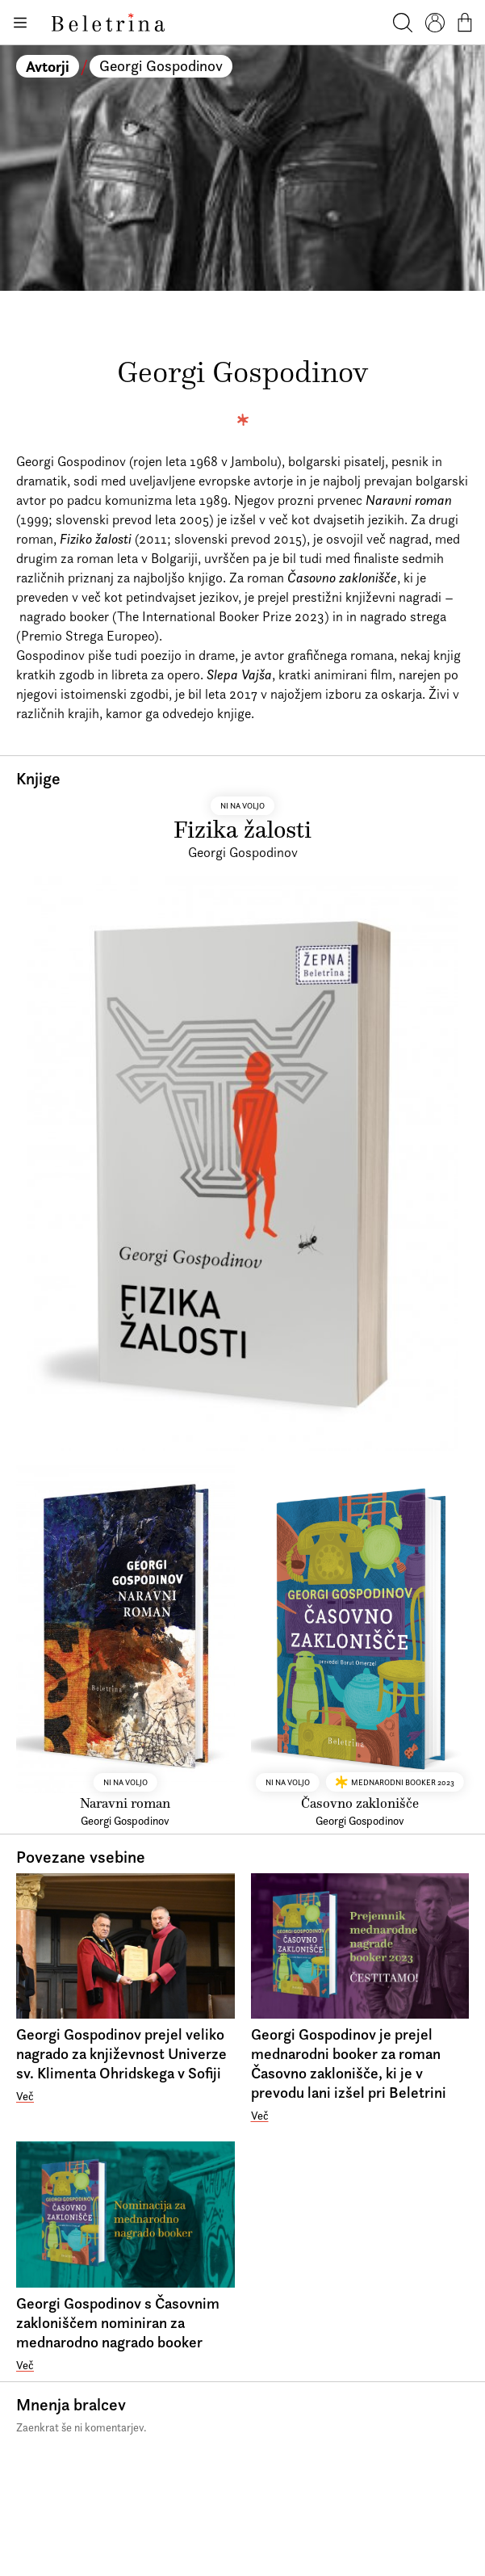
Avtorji (47, 66)
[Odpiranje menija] (19, 23)
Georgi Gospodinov (161, 66)
